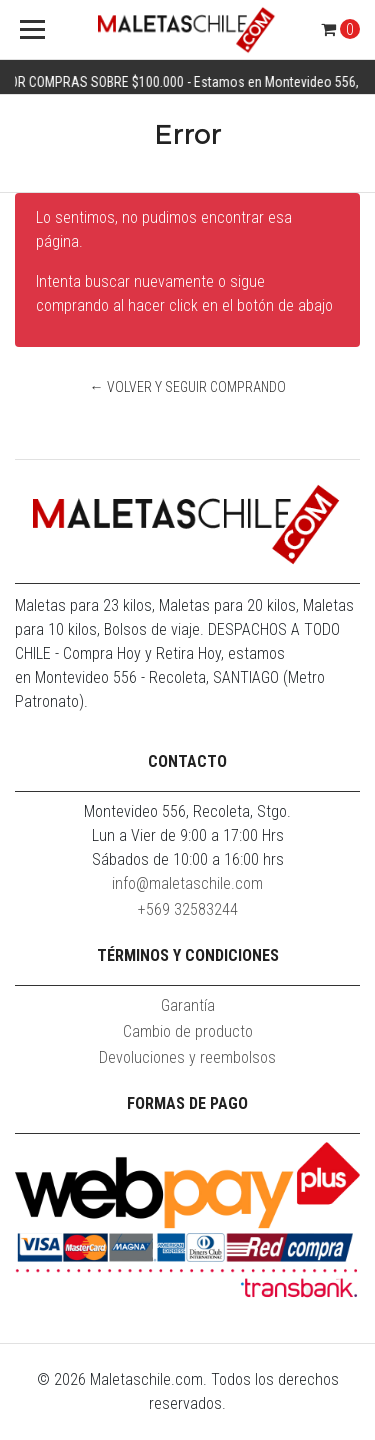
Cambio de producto (188, 1031)
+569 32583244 (188, 909)
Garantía (188, 1005)
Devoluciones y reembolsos (187, 1057)
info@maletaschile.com (187, 883)
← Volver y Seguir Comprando (188, 387)
